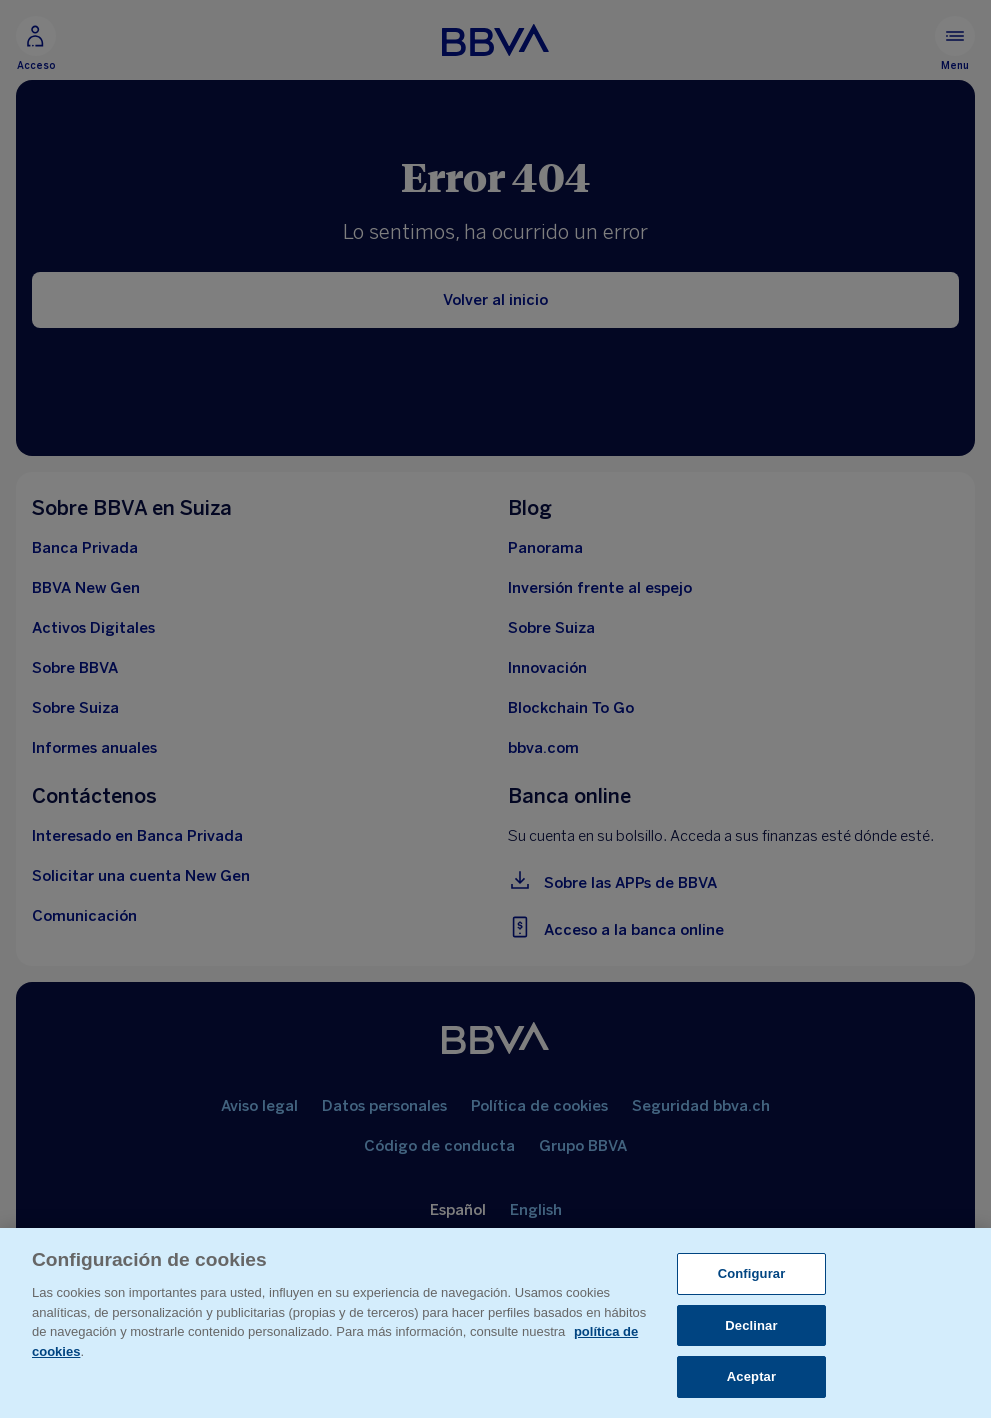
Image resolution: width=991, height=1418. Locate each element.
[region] (495, 1323)
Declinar (751, 1325)
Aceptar (751, 1376)
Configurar (752, 1273)
